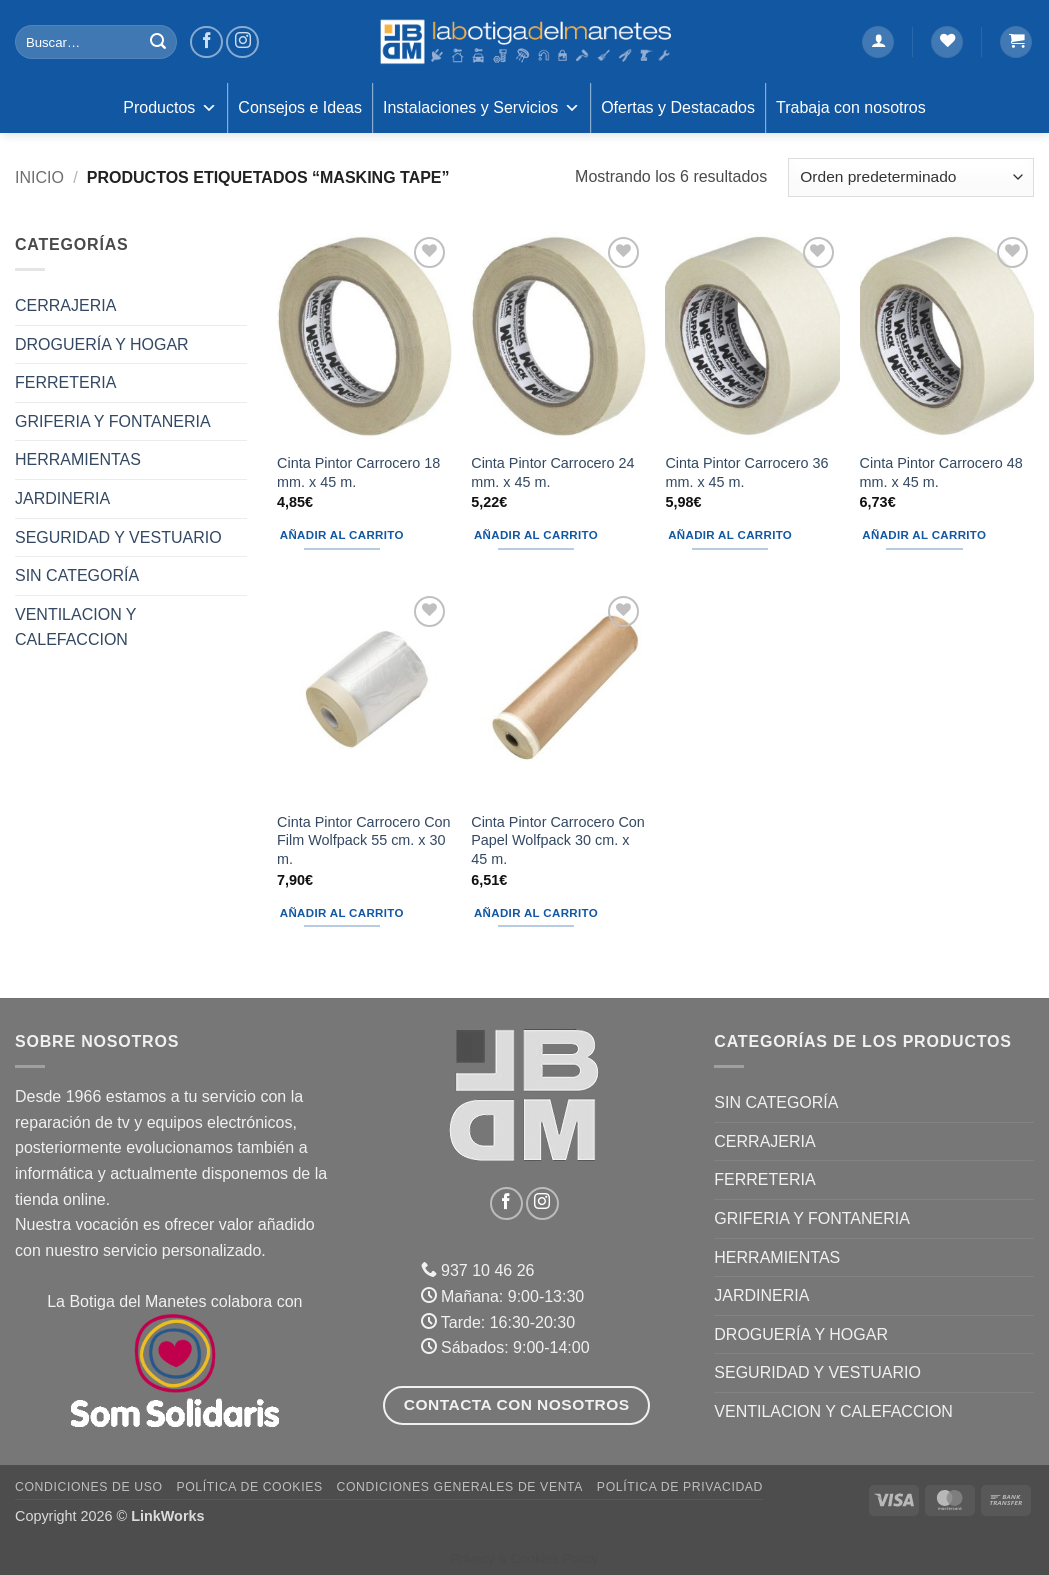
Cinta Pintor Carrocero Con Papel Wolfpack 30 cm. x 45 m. (558, 840)
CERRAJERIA (65, 305)
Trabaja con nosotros (851, 107)
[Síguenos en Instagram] (242, 42)
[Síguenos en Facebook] (206, 42)
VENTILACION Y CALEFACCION (75, 627)
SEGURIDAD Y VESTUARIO (118, 537)
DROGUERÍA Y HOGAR (102, 344)
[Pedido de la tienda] (911, 177)
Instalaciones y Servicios (481, 108)
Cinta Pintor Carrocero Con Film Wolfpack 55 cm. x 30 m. (364, 840)
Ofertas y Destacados (678, 107)
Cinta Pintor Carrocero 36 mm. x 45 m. (746, 472)
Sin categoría (77, 575)
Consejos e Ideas (300, 107)
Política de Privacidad (680, 1487)
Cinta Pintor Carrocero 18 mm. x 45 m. (358, 472)
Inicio (39, 177)
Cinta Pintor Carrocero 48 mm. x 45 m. (941, 472)
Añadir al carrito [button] (342, 535)
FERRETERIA (65, 382)
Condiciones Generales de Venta (460, 1487)
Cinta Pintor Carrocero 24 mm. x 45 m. (552, 472)
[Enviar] (159, 42)
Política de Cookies (249, 1487)
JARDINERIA (62, 498)
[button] (878, 42)
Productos (170, 108)
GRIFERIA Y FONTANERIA (113, 421)
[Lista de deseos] (947, 42)
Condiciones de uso (89, 1487)
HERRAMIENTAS (78, 459)
